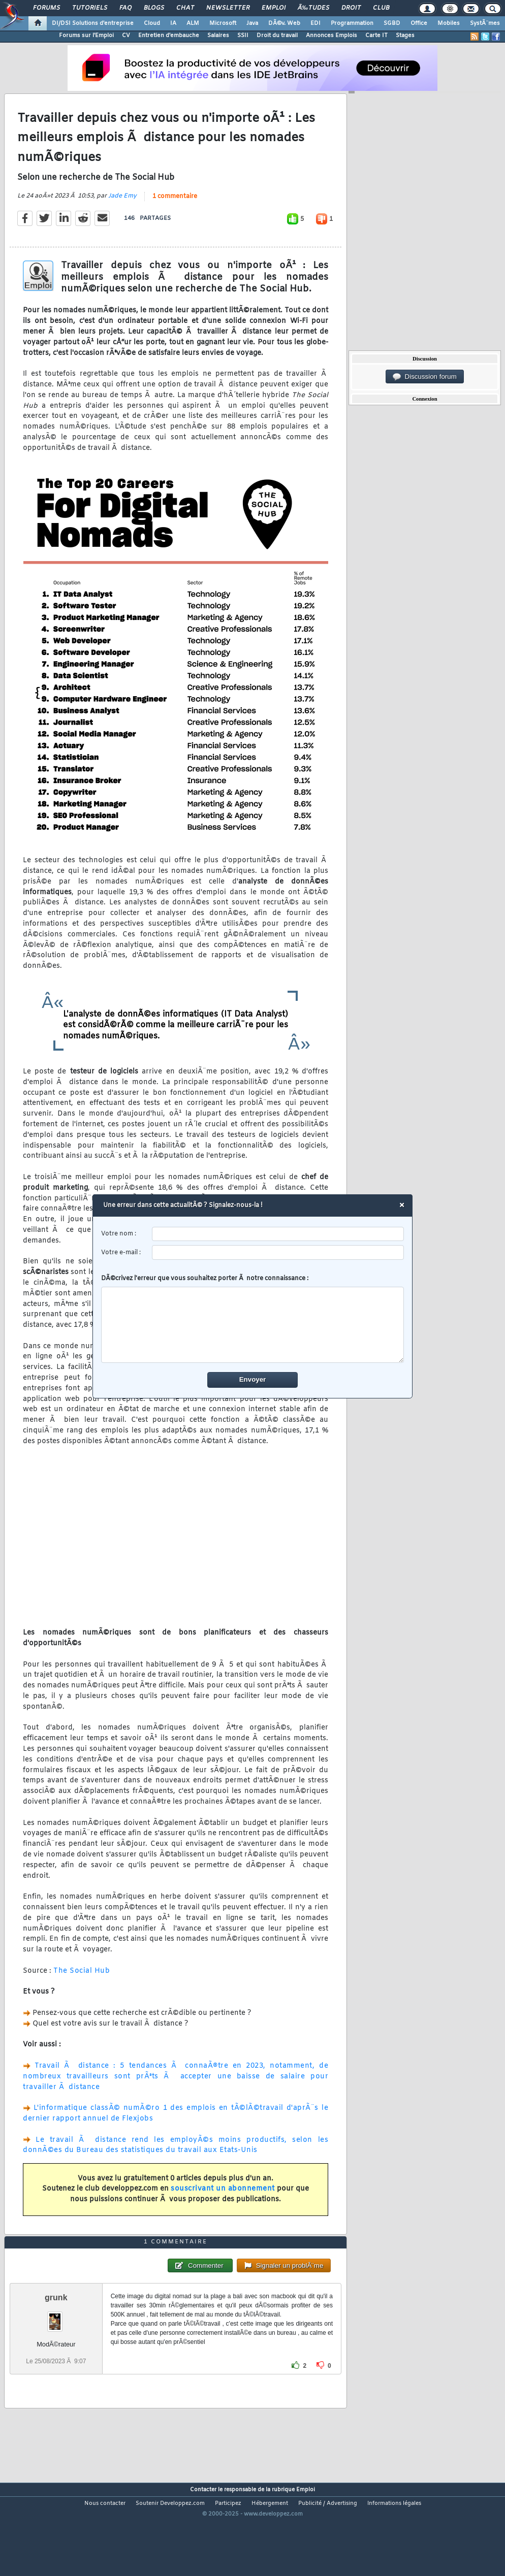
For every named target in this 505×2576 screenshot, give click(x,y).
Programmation (352, 23)
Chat (185, 8)
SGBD (392, 23)
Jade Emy (122, 209)
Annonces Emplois (331, 35)
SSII (242, 35)
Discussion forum (425, 377)
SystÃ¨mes (485, 23)
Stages (405, 35)
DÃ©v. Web (284, 23)
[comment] (252, 1325)
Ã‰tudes (313, 8)
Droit (351, 8)
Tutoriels (89, 8)
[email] (278, 1252)
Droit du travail (277, 35)
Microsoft (222, 23)
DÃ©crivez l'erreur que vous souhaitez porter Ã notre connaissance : (252, 1319)
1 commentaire (174, 210)
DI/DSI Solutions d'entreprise (93, 23)
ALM (192, 23)
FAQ (125, 8)
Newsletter (227, 8)
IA (173, 23)
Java (252, 23)
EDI (315, 23)
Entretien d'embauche (168, 35)
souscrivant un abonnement (223, 2202)
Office (419, 23)
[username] (278, 1234)
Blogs (154, 8)
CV (126, 35)
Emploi (274, 8)
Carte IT (376, 35)
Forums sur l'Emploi (86, 35)
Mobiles (448, 23)
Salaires (218, 35)
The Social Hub (81, 1984)
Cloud (152, 23)
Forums (46, 8)
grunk (56, 2337)
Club (381, 8)
